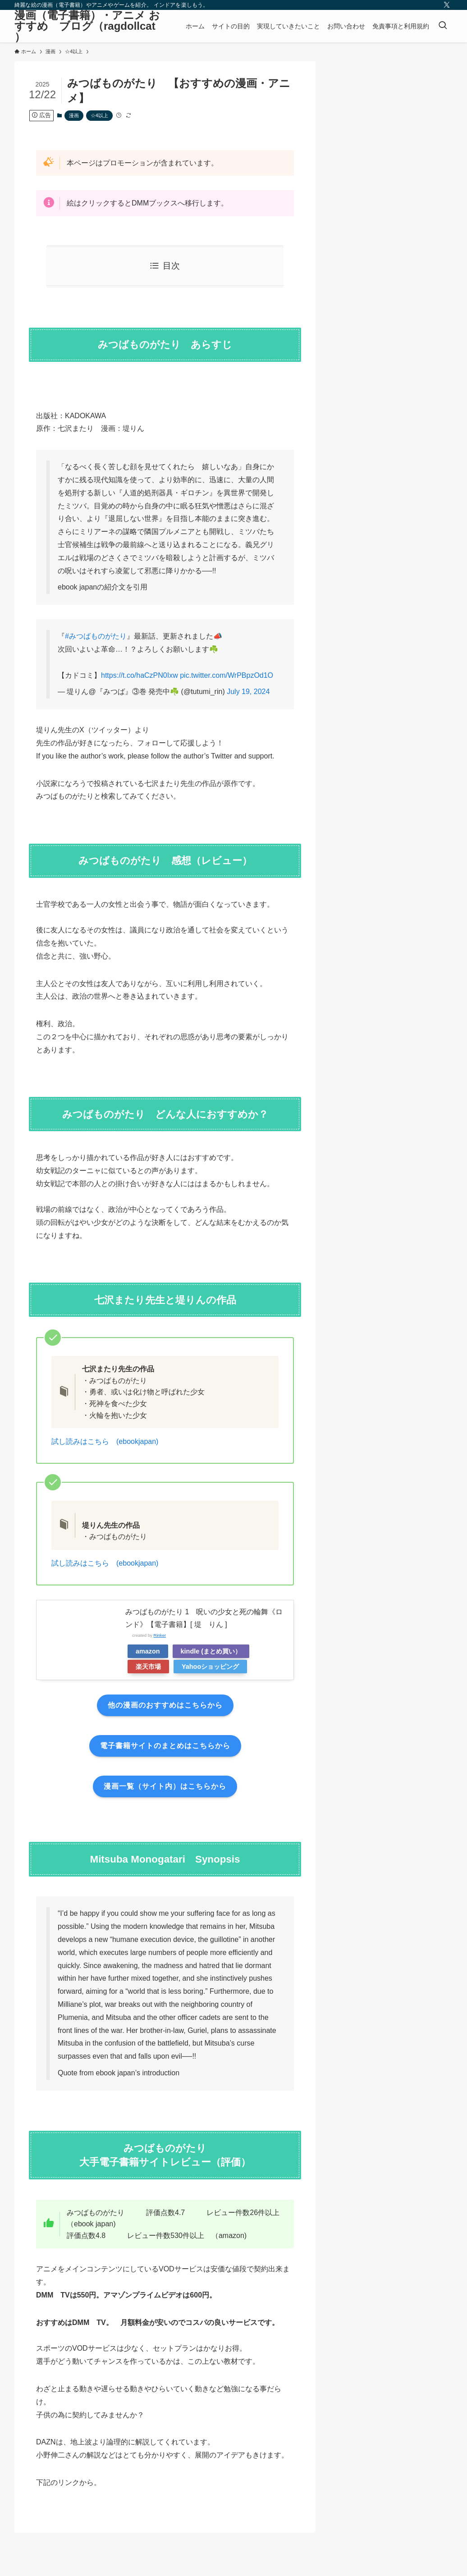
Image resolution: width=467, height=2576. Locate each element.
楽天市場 (148, 1666)
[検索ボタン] (443, 26)
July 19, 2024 (248, 691)
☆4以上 (99, 115)
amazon (148, 1651)
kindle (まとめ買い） (211, 1651)
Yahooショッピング (210, 1666)
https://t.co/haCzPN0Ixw (139, 675)
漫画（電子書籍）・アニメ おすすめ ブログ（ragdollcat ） (87, 26)
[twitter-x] (447, 5)
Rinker (159, 1635)
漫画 (74, 115)
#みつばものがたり (96, 636)
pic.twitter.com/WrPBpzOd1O (226, 675)
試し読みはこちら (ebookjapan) (104, 1441)
